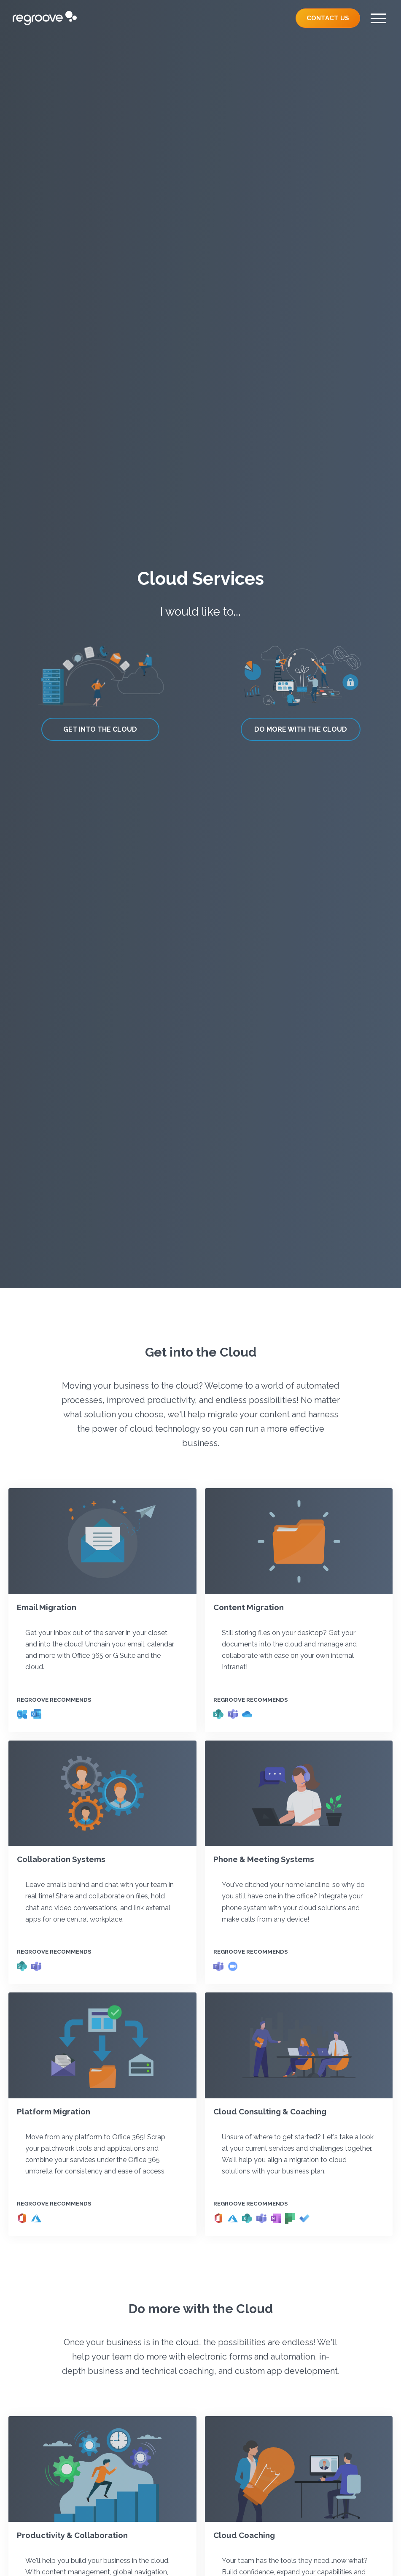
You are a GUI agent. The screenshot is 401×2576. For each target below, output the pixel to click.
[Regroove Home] (45, 18)
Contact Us (328, 18)
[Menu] (378, 18)
